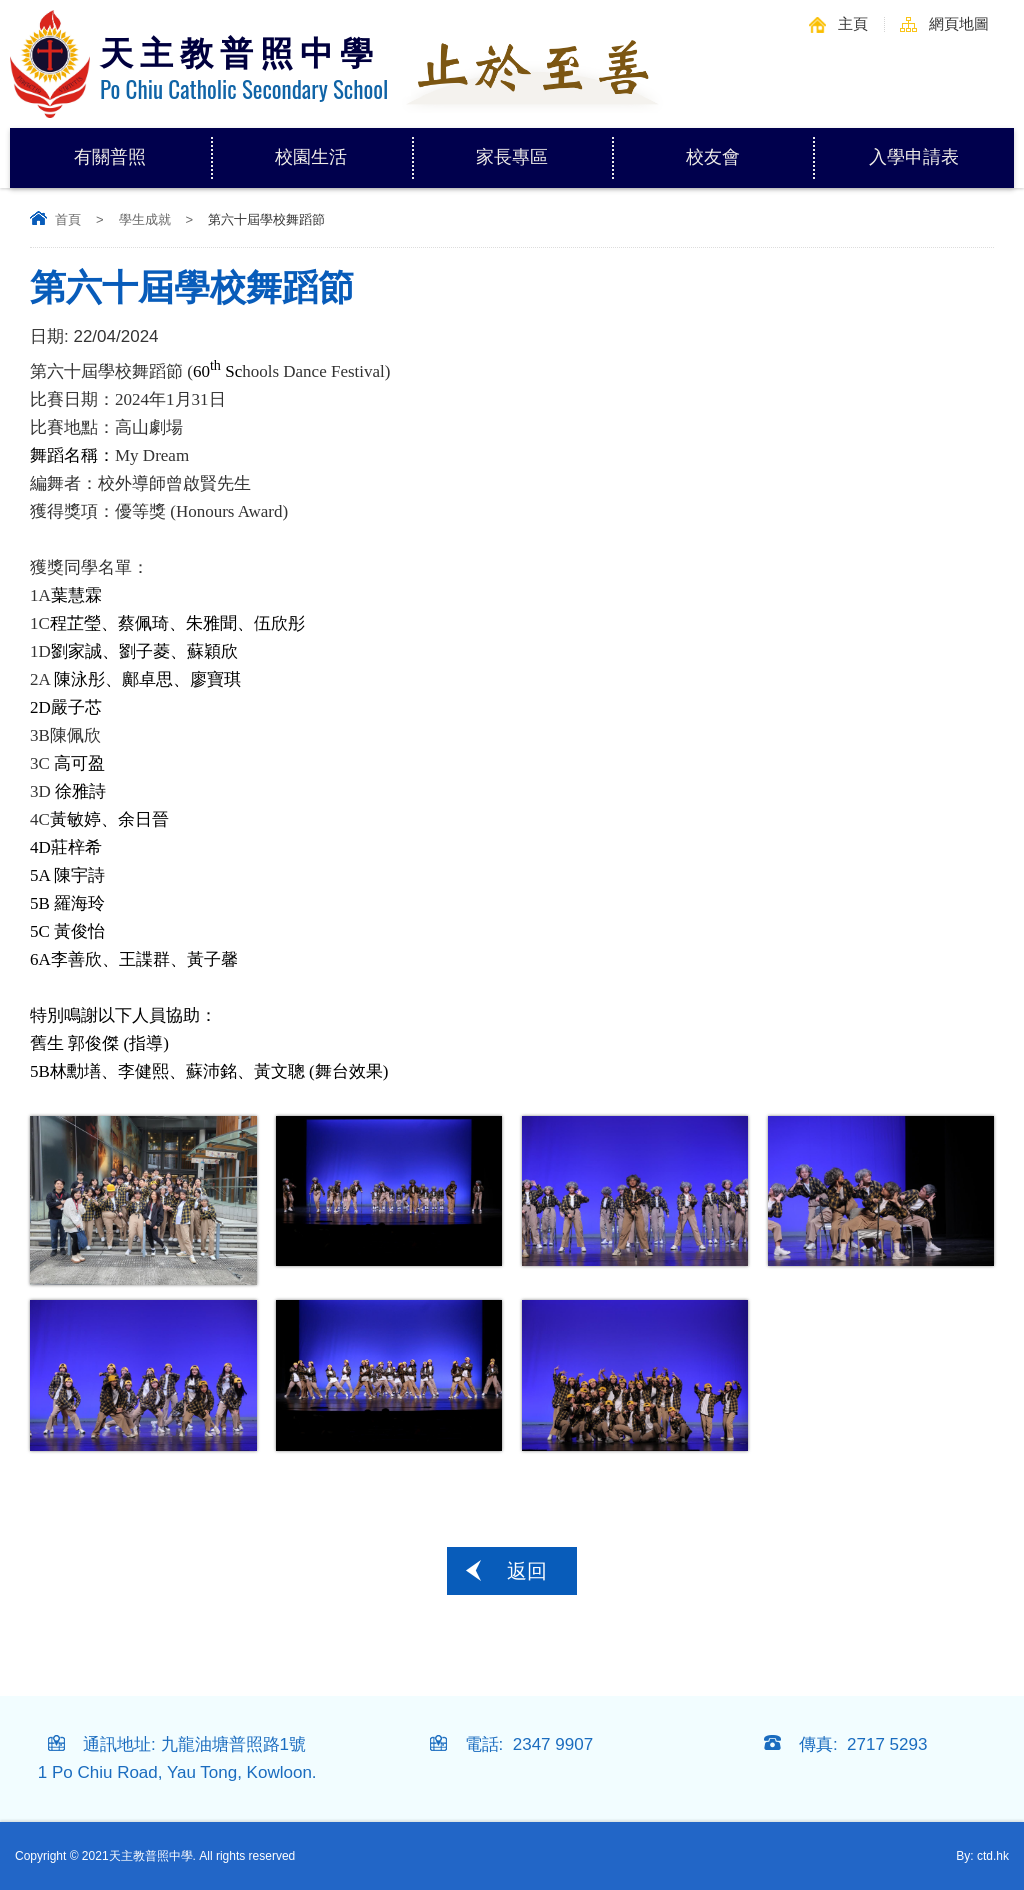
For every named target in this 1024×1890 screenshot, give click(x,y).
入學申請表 (914, 157)
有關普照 (142, 147)
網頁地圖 (959, 23)
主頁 (853, 23)
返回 (527, 1571)
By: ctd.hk (982, 1856)
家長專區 (544, 147)
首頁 (68, 219)
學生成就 (145, 219)
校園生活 (343, 147)
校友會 (713, 157)
